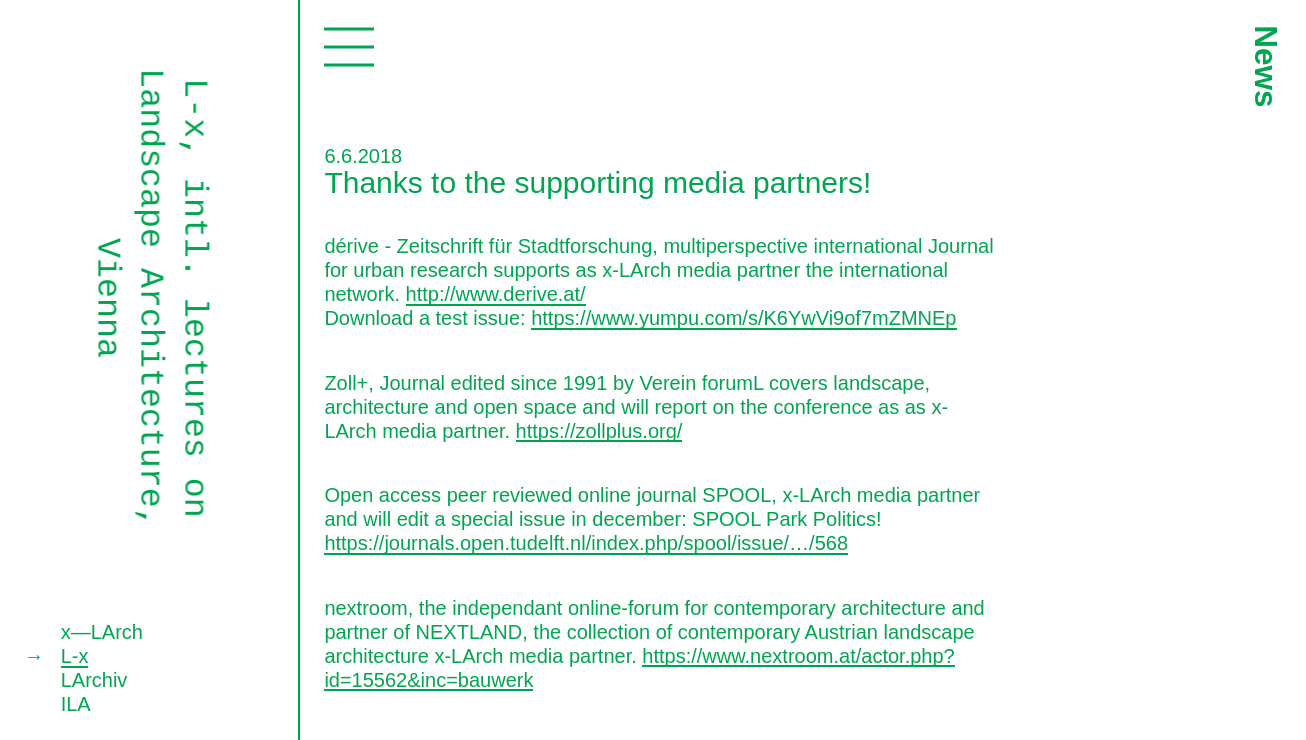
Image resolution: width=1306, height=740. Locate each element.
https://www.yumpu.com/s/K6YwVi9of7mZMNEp (743, 318)
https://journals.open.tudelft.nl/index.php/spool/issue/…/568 (586, 543)
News (1265, 66)
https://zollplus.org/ (599, 431)
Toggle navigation (349, 46)
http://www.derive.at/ (496, 294)
